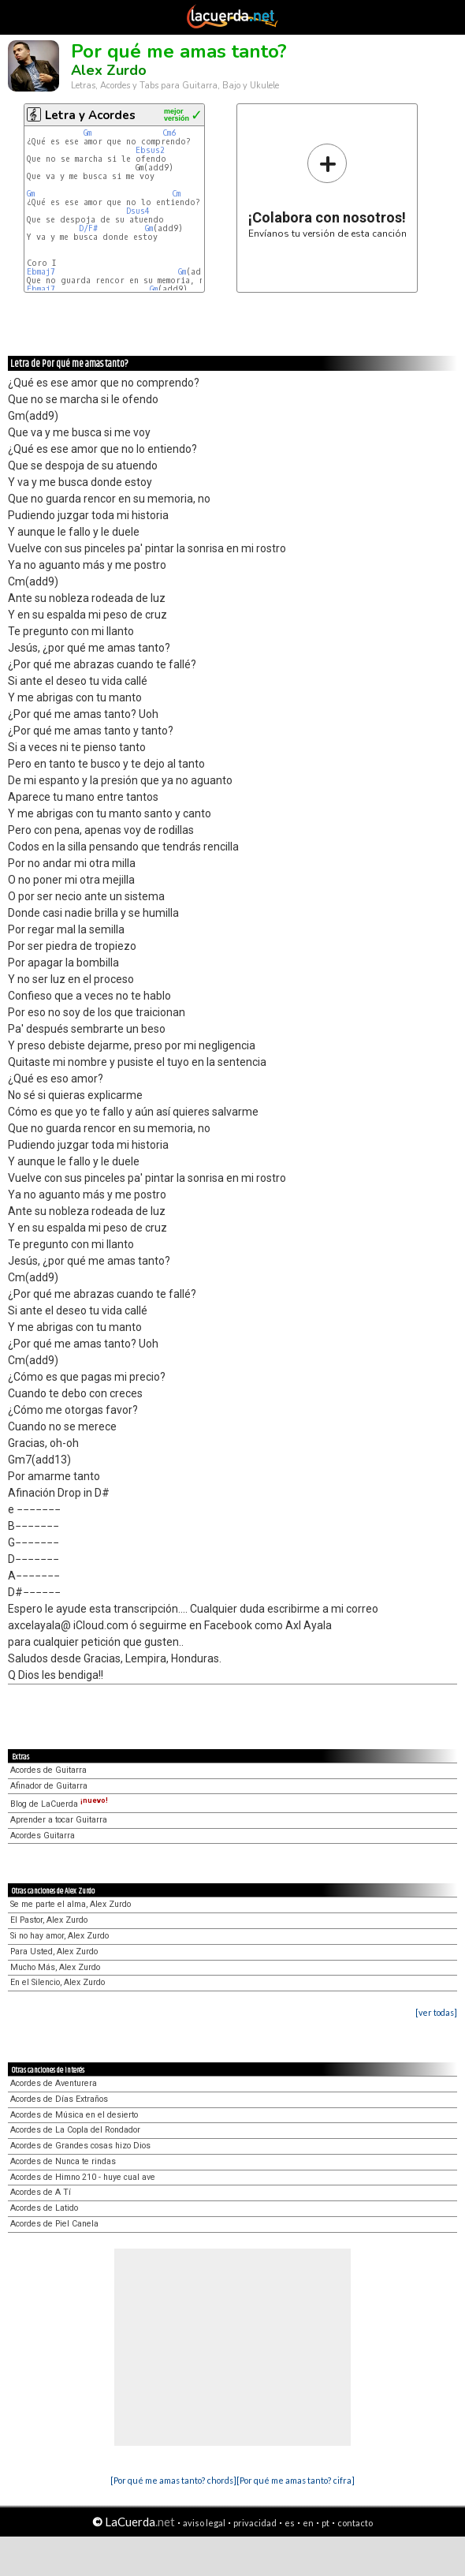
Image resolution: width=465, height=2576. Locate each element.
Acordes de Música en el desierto (74, 2115)
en (308, 2523)
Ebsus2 (150, 150)
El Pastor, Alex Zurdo (48, 1920)
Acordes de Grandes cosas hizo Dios (80, 2145)
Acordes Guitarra (42, 1835)
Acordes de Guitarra (48, 1770)
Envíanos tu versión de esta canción (327, 190)
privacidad (255, 2523)
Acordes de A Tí (40, 2192)
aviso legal (204, 2523)
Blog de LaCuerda (59, 1804)
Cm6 (169, 133)
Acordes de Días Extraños (59, 2099)
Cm (176, 194)
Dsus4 (138, 211)
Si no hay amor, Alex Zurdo (59, 1936)
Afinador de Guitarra (48, 1786)
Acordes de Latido (44, 2208)
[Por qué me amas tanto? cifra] (295, 2480)
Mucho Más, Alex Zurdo (55, 1967)
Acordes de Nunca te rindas (63, 2161)
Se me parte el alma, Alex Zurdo (70, 1904)
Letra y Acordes (90, 115)
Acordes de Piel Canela (54, 2224)
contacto (355, 2523)
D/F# (88, 228)
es (290, 2523)
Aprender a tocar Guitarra (58, 1820)
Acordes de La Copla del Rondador (75, 2130)
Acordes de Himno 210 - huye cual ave (82, 2177)
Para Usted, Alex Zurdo (54, 1951)
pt (325, 2523)
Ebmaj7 (41, 272)
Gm (87, 133)
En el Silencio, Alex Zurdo (57, 1982)
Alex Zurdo (109, 70)
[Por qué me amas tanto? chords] (173, 2480)
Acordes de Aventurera (53, 2083)
